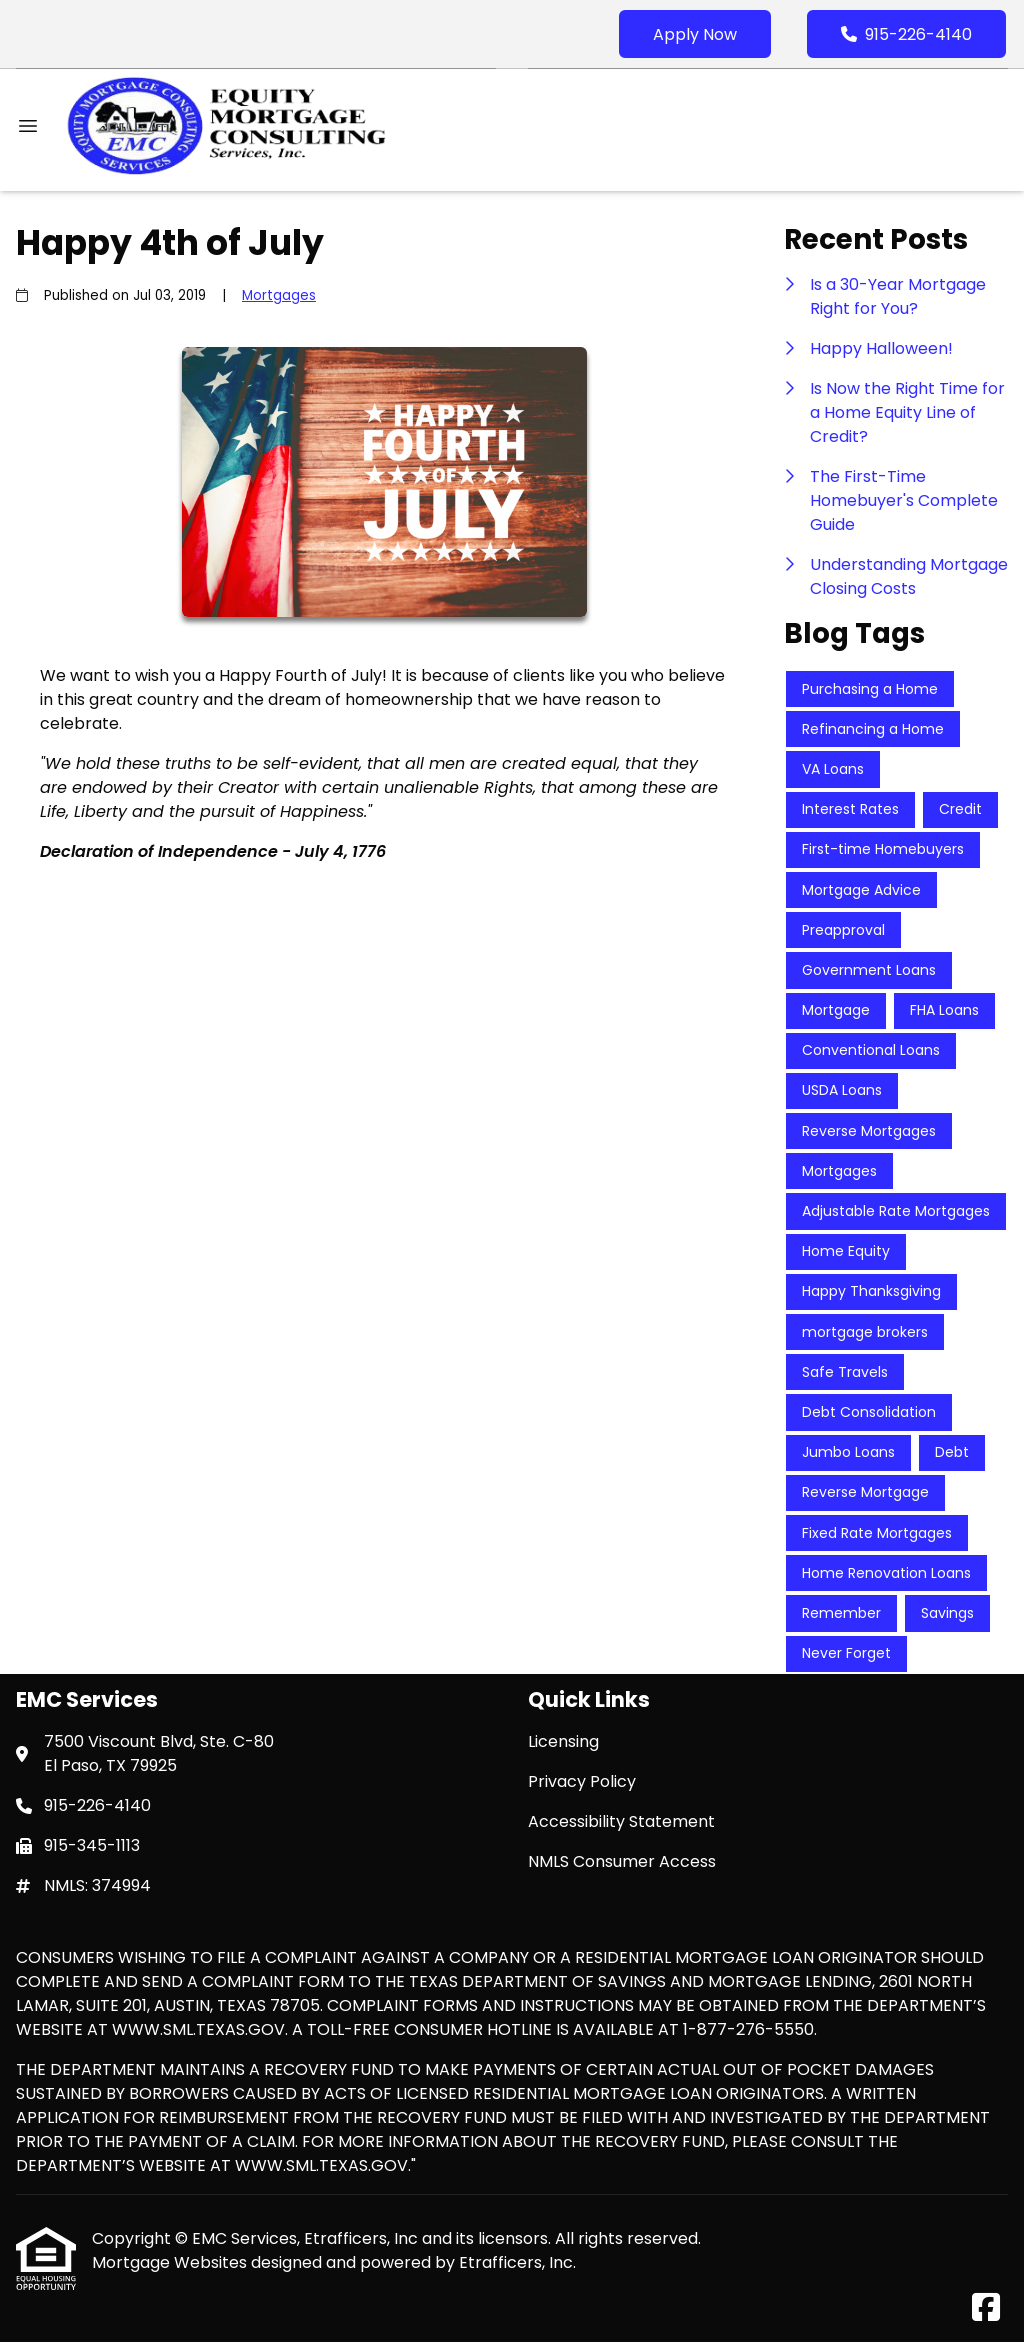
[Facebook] (986, 2308)
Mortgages (279, 295)
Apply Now (695, 34)
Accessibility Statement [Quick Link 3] (621, 1821)
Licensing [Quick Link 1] (563, 1741)
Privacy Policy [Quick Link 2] (582, 1781)
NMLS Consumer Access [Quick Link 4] (622, 1861)
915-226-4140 (906, 34)
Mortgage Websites (171, 2262)
